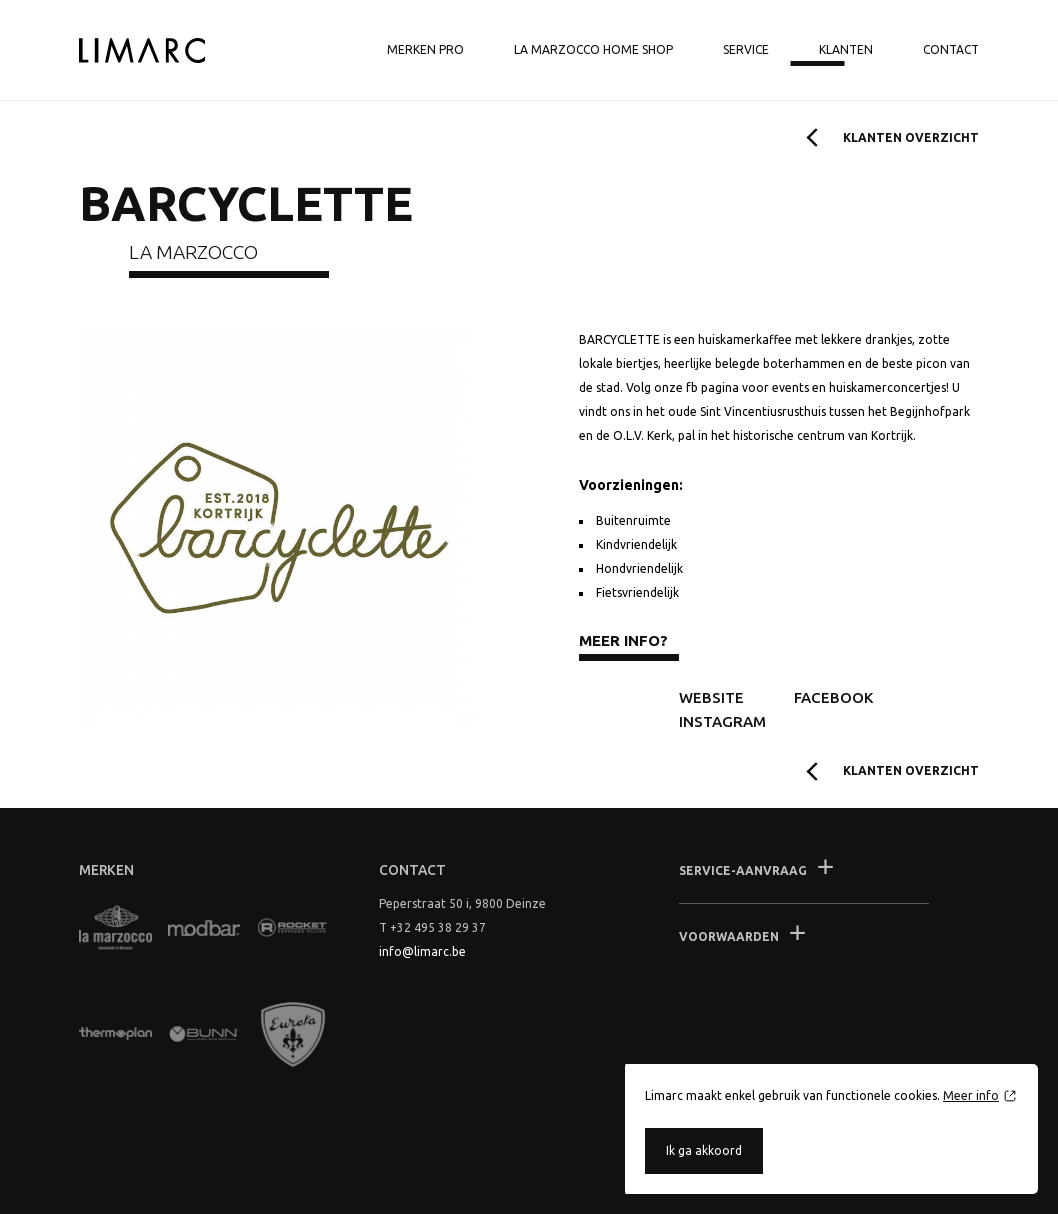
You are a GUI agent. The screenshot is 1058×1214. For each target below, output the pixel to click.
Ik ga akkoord (704, 1150)
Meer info (971, 1095)
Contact (951, 49)
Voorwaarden (729, 936)
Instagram (722, 721)
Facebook (833, 697)
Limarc (142, 50)
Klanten (846, 49)
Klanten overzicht (911, 137)
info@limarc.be (422, 951)
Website (711, 697)
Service (746, 49)
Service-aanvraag (743, 870)
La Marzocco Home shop (593, 49)
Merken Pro (425, 49)
